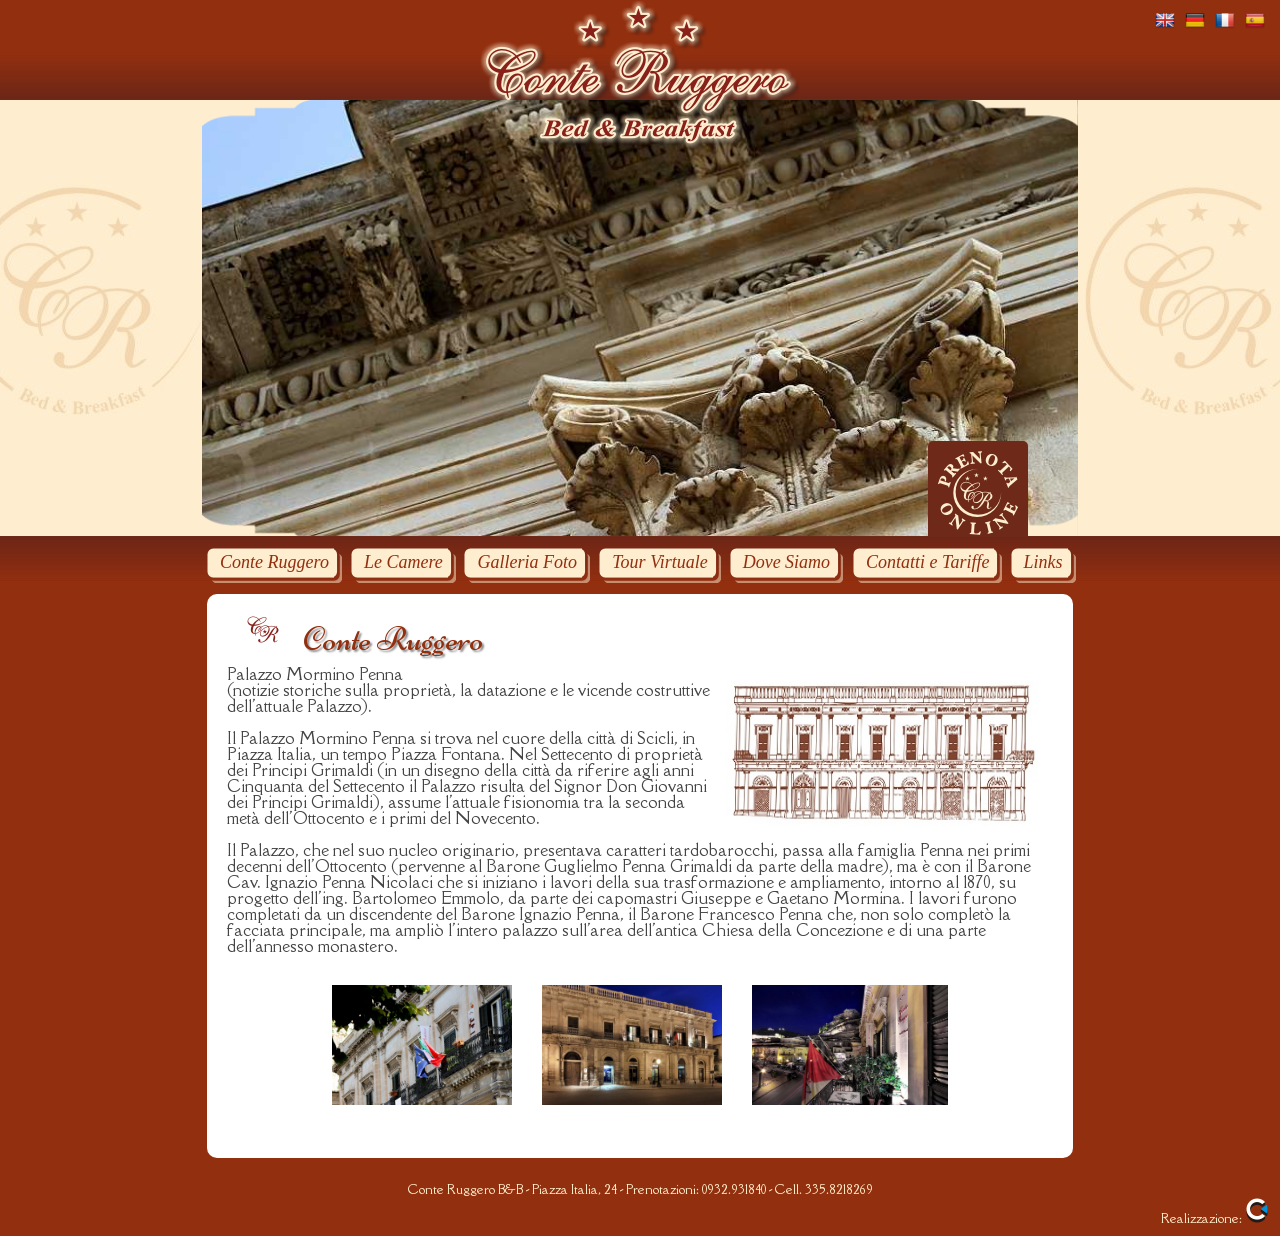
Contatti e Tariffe (927, 562)
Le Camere (403, 562)
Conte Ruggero (274, 562)
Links (1043, 562)
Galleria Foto (527, 562)
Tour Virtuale (660, 562)
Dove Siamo (786, 562)
